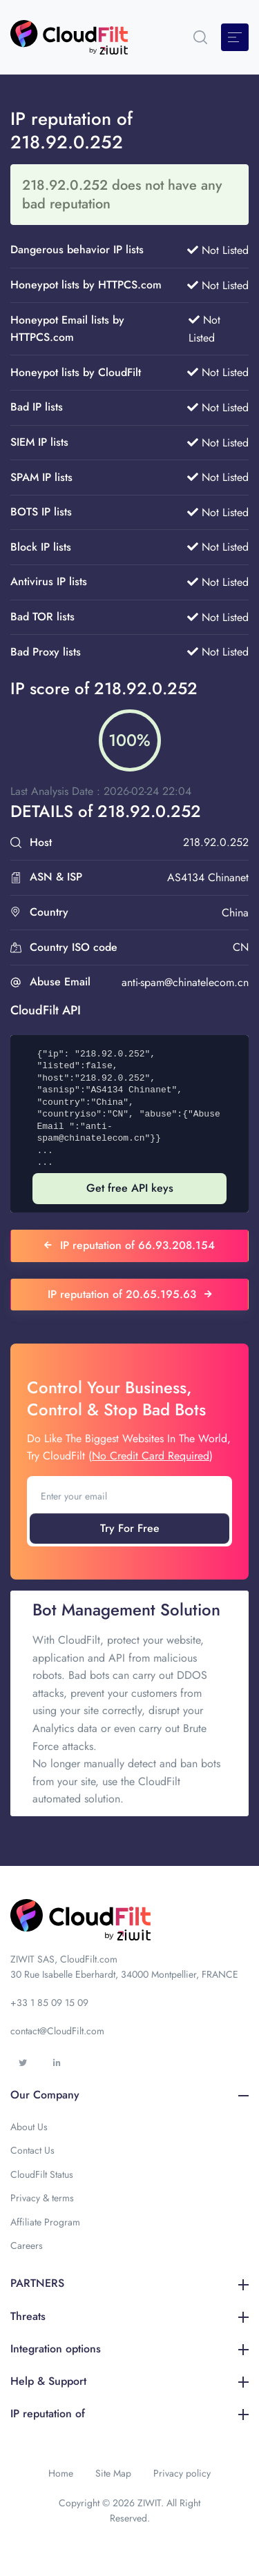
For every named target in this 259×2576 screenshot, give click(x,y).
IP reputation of (129, 2413)
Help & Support (129, 2381)
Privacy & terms (42, 2198)
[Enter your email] (129, 1496)
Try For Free (130, 1528)
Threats (129, 2316)
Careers (26, 2245)
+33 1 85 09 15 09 (49, 2002)
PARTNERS (129, 2283)
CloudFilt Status (41, 2174)
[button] (200, 37)
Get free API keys (129, 1188)
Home (60, 2473)
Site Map (113, 2473)
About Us (29, 2127)
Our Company (129, 2095)
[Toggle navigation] (235, 37)
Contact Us (32, 2150)
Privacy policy (182, 2473)
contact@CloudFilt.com (57, 2031)
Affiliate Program (45, 2222)
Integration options (129, 2349)
